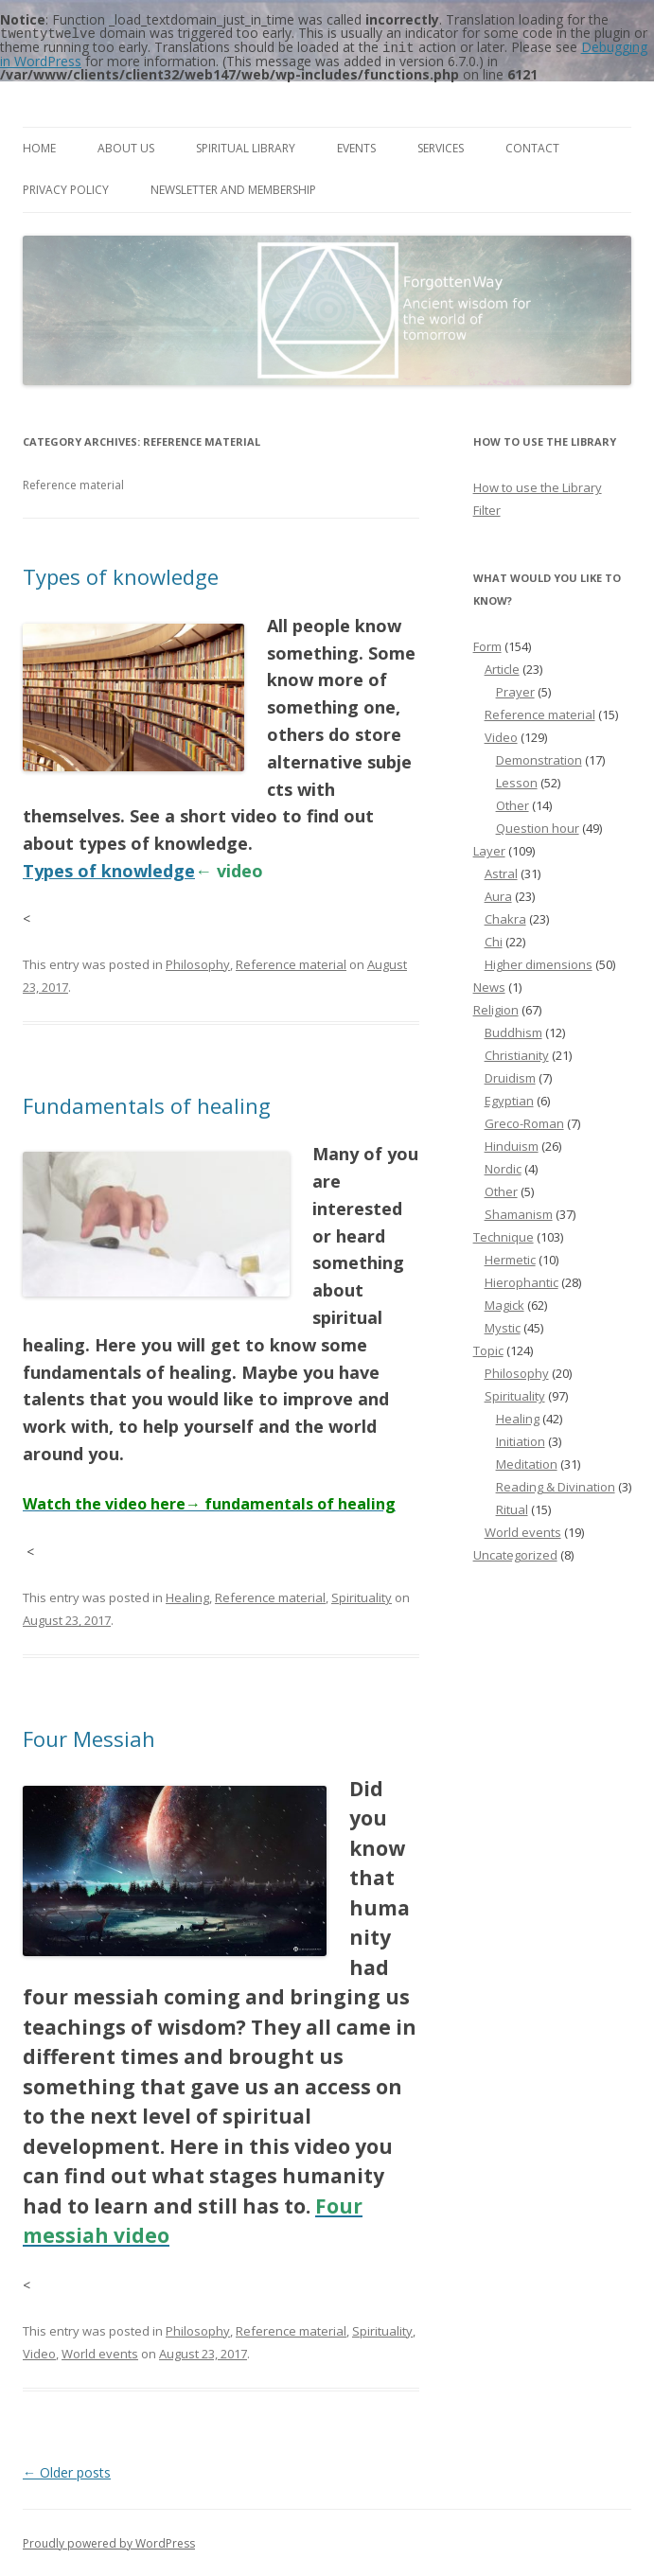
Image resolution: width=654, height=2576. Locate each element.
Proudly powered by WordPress (109, 2541)
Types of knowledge (121, 574)
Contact (532, 146)
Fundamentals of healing (147, 1103)
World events (100, 2351)
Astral (501, 871)
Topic (488, 1348)
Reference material (291, 962)
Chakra (505, 917)
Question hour (537, 826)
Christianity (517, 1053)
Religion (496, 1007)
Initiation (520, 1439)
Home (39, 146)
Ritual (512, 1507)
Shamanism (519, 1212)
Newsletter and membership (233, 188)
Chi (494, 939)
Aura (498, 894)
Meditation (526, 1462)
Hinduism (512, 1144)
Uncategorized (515, 1552)
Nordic (503, 1166)
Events (356, 146)
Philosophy (198, 962)
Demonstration (539, 758)
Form (487, 644)
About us (125, 146)
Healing (187, 1595)
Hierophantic (521, 1280)
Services (440, 146)
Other (512, 803)
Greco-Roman (524, 1121)
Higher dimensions (538, 962)
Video (39, 2351)
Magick (504, 1303)
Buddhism (513, 1030)
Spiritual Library (245, 146)
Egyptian (509, 1098)
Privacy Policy (66, 188)
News (489, 985)
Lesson (517, 780)
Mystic (503, 1325)
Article (502, 667)
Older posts (67, 2470)
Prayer (515, 689)
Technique (503, 1235)
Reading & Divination (555, 1484)
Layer (489, 848)
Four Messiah (89, 1736)
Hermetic (510, 1257)
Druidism (510, 1076)
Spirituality (361, 1595)
